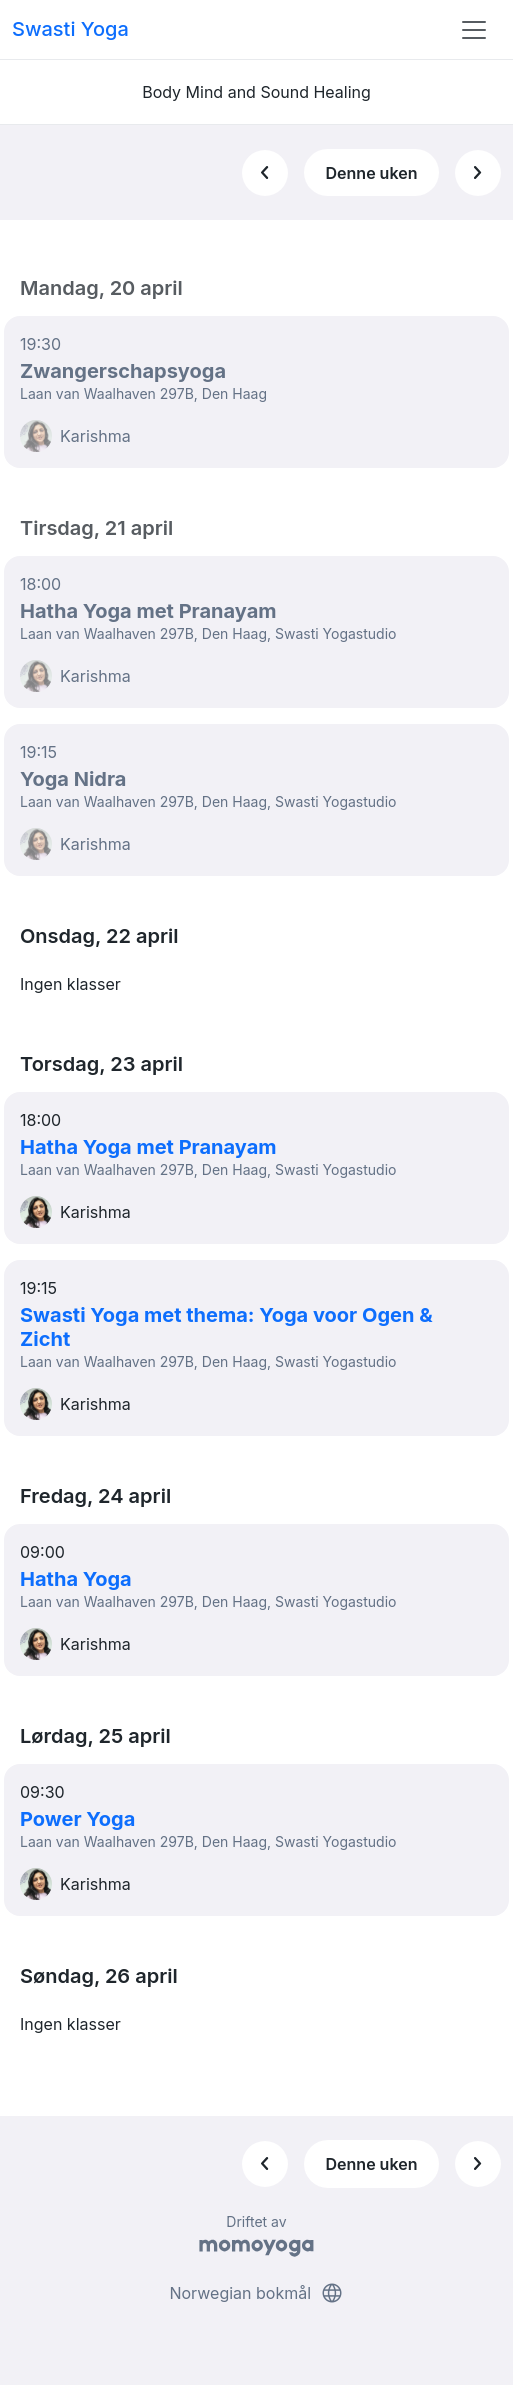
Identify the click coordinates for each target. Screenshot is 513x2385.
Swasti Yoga (70, 29)
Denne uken (372, 173)
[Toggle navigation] (474, 30)
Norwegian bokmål (256, 2293)
